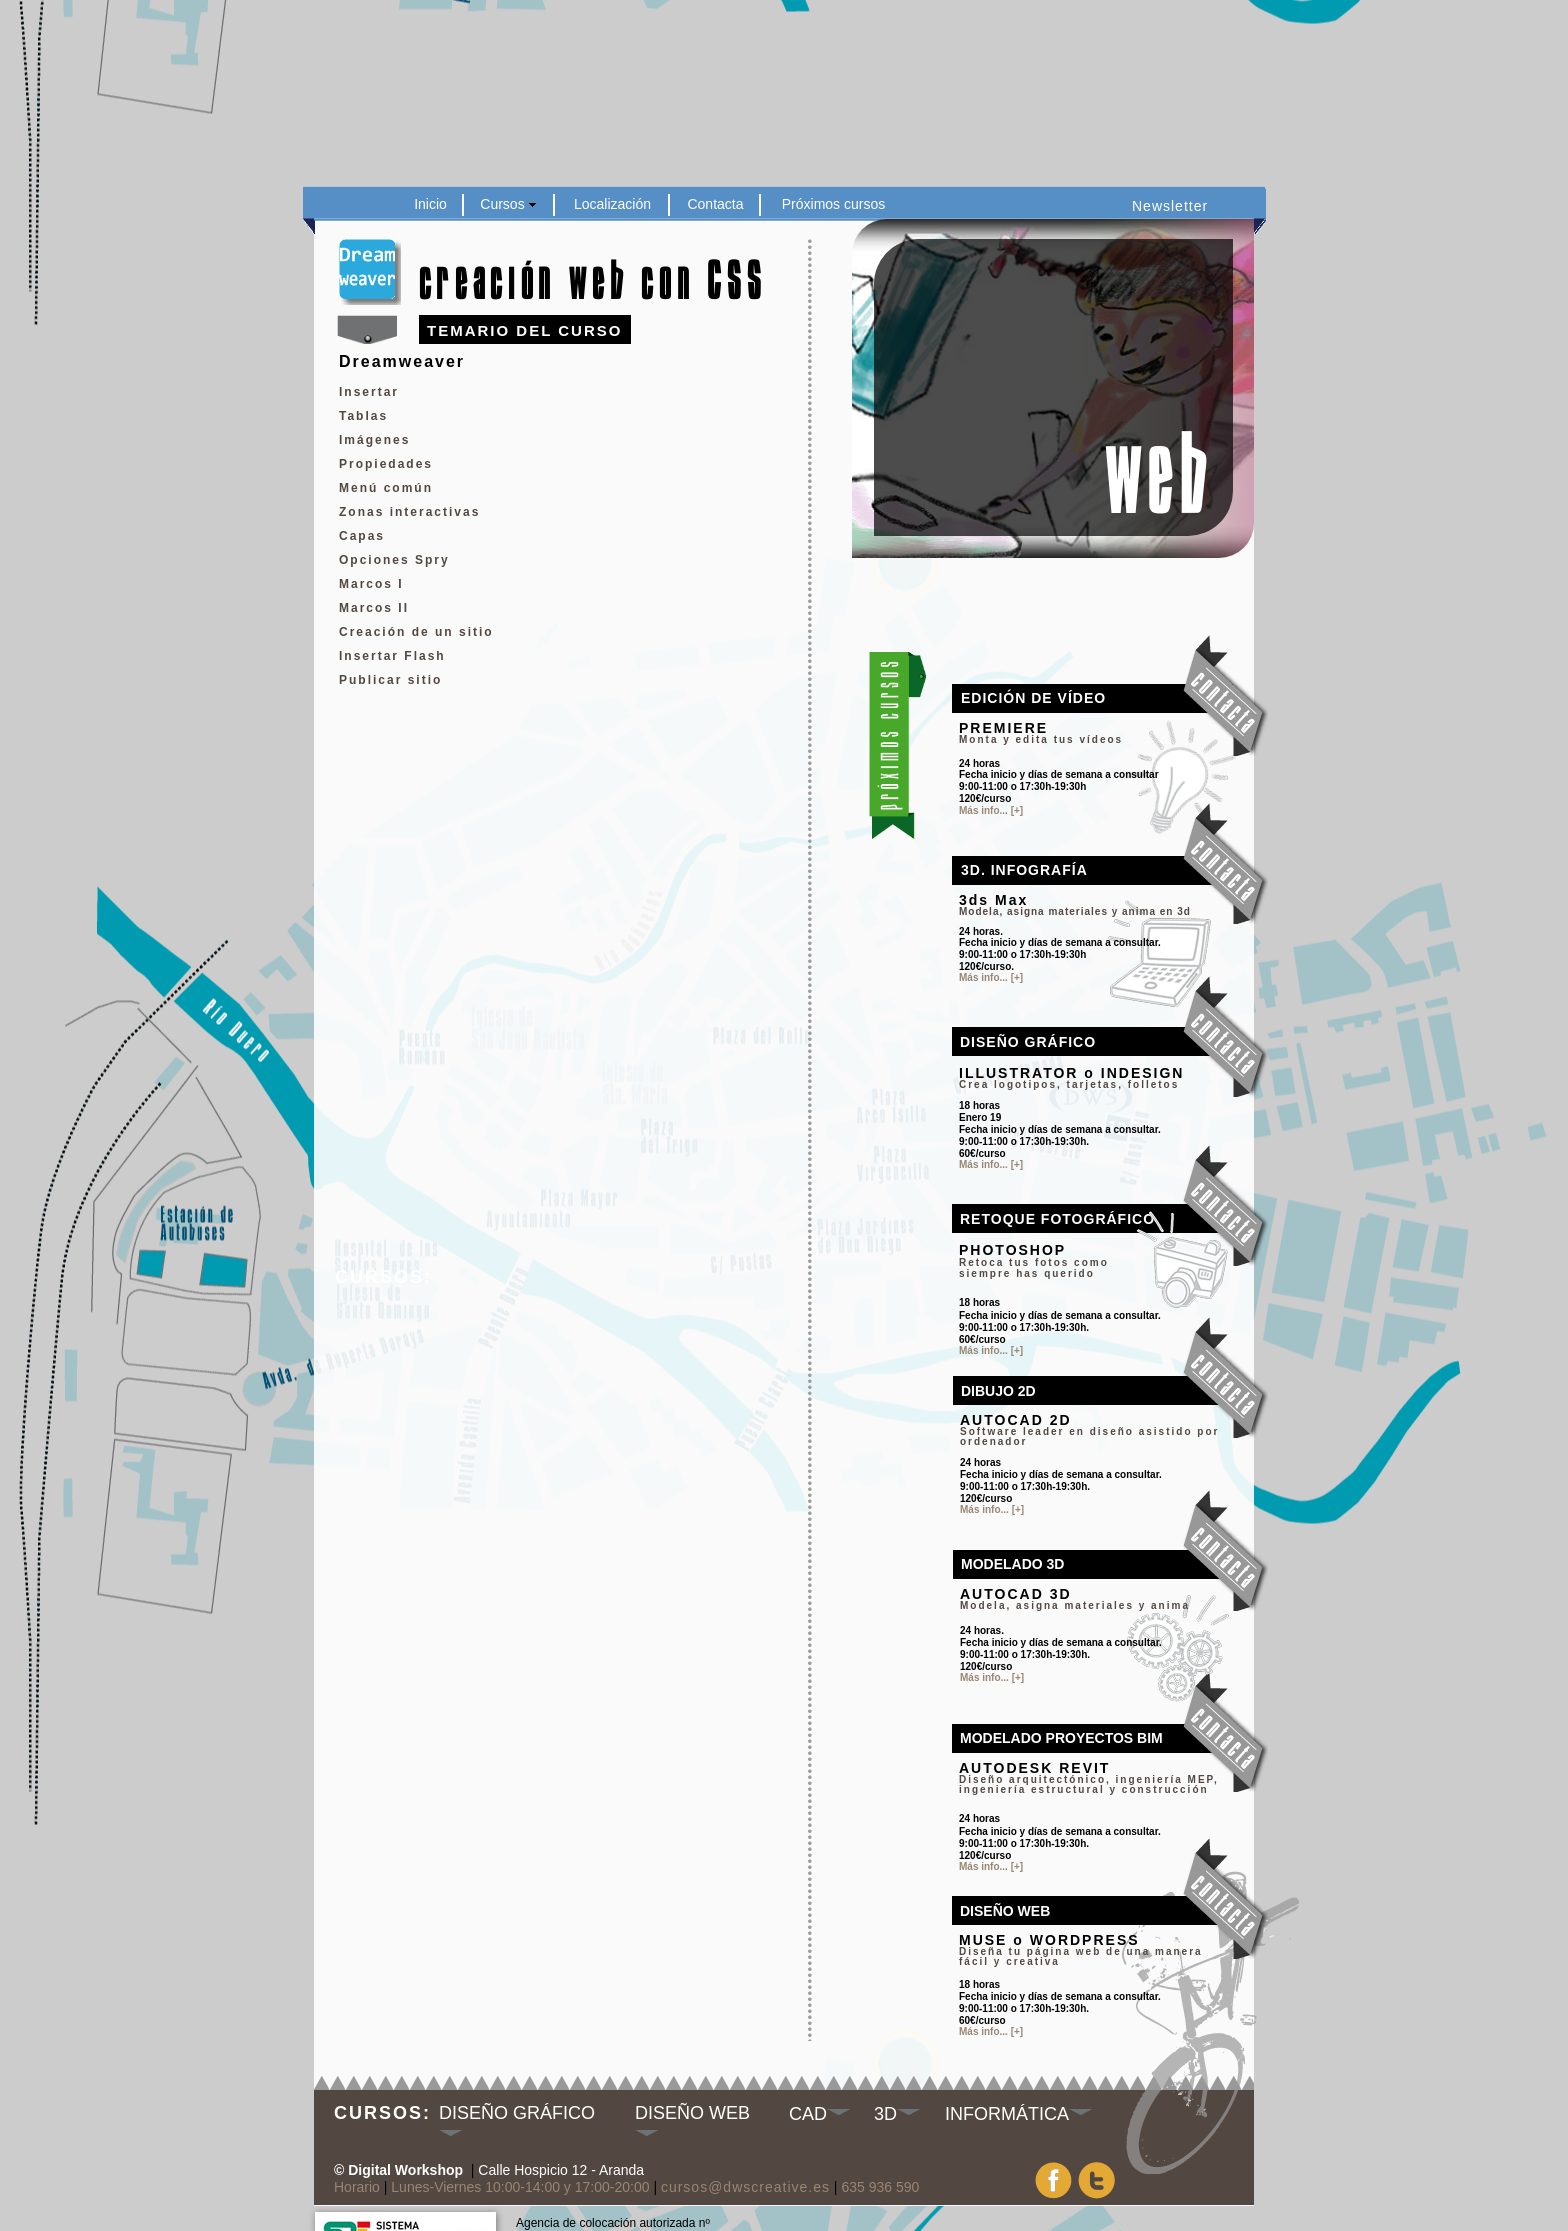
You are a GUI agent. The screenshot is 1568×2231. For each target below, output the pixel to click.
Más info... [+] (991, 2031)
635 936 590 (880, 2187)
